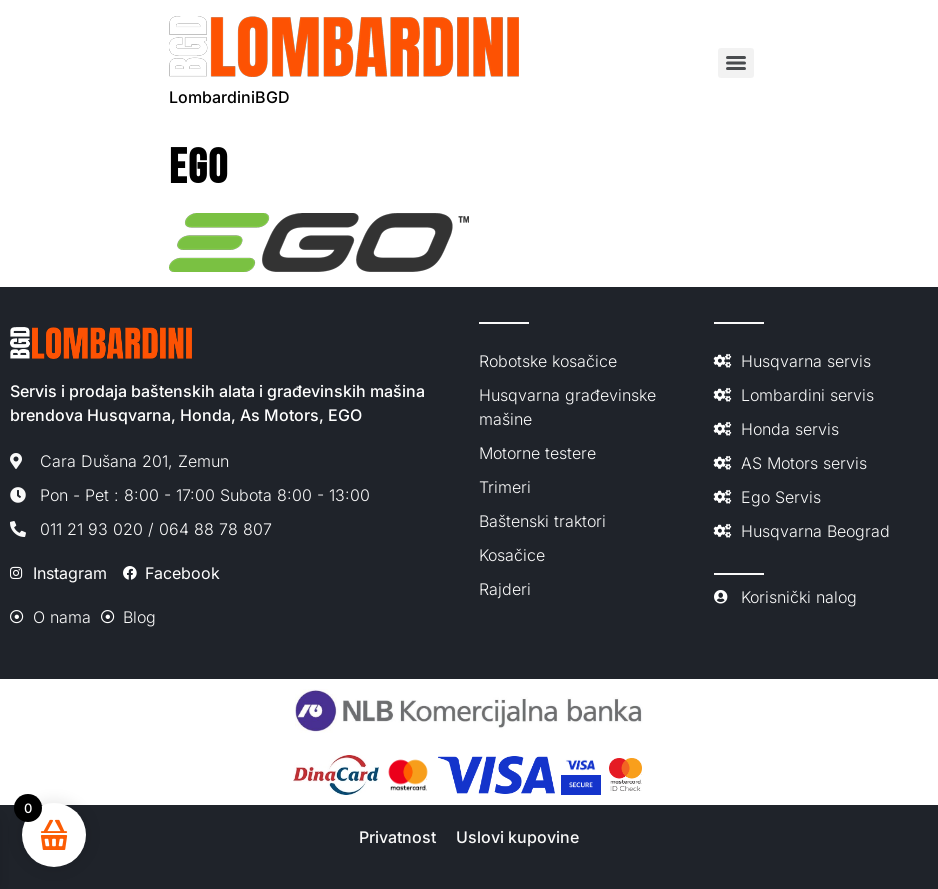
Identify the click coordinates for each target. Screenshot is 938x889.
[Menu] (736, 63)
